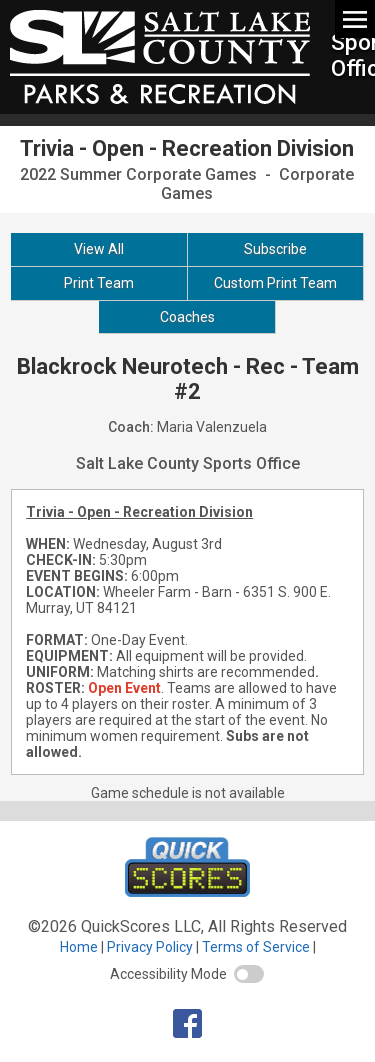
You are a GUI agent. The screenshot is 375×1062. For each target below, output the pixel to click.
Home (79, 947)
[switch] (249, 974)
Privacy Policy (150, 947)
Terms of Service (256, 947)
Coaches (187, 317)
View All (99, 249)
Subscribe (275, 249)
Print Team (99, 283)
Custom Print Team (275, 283)
